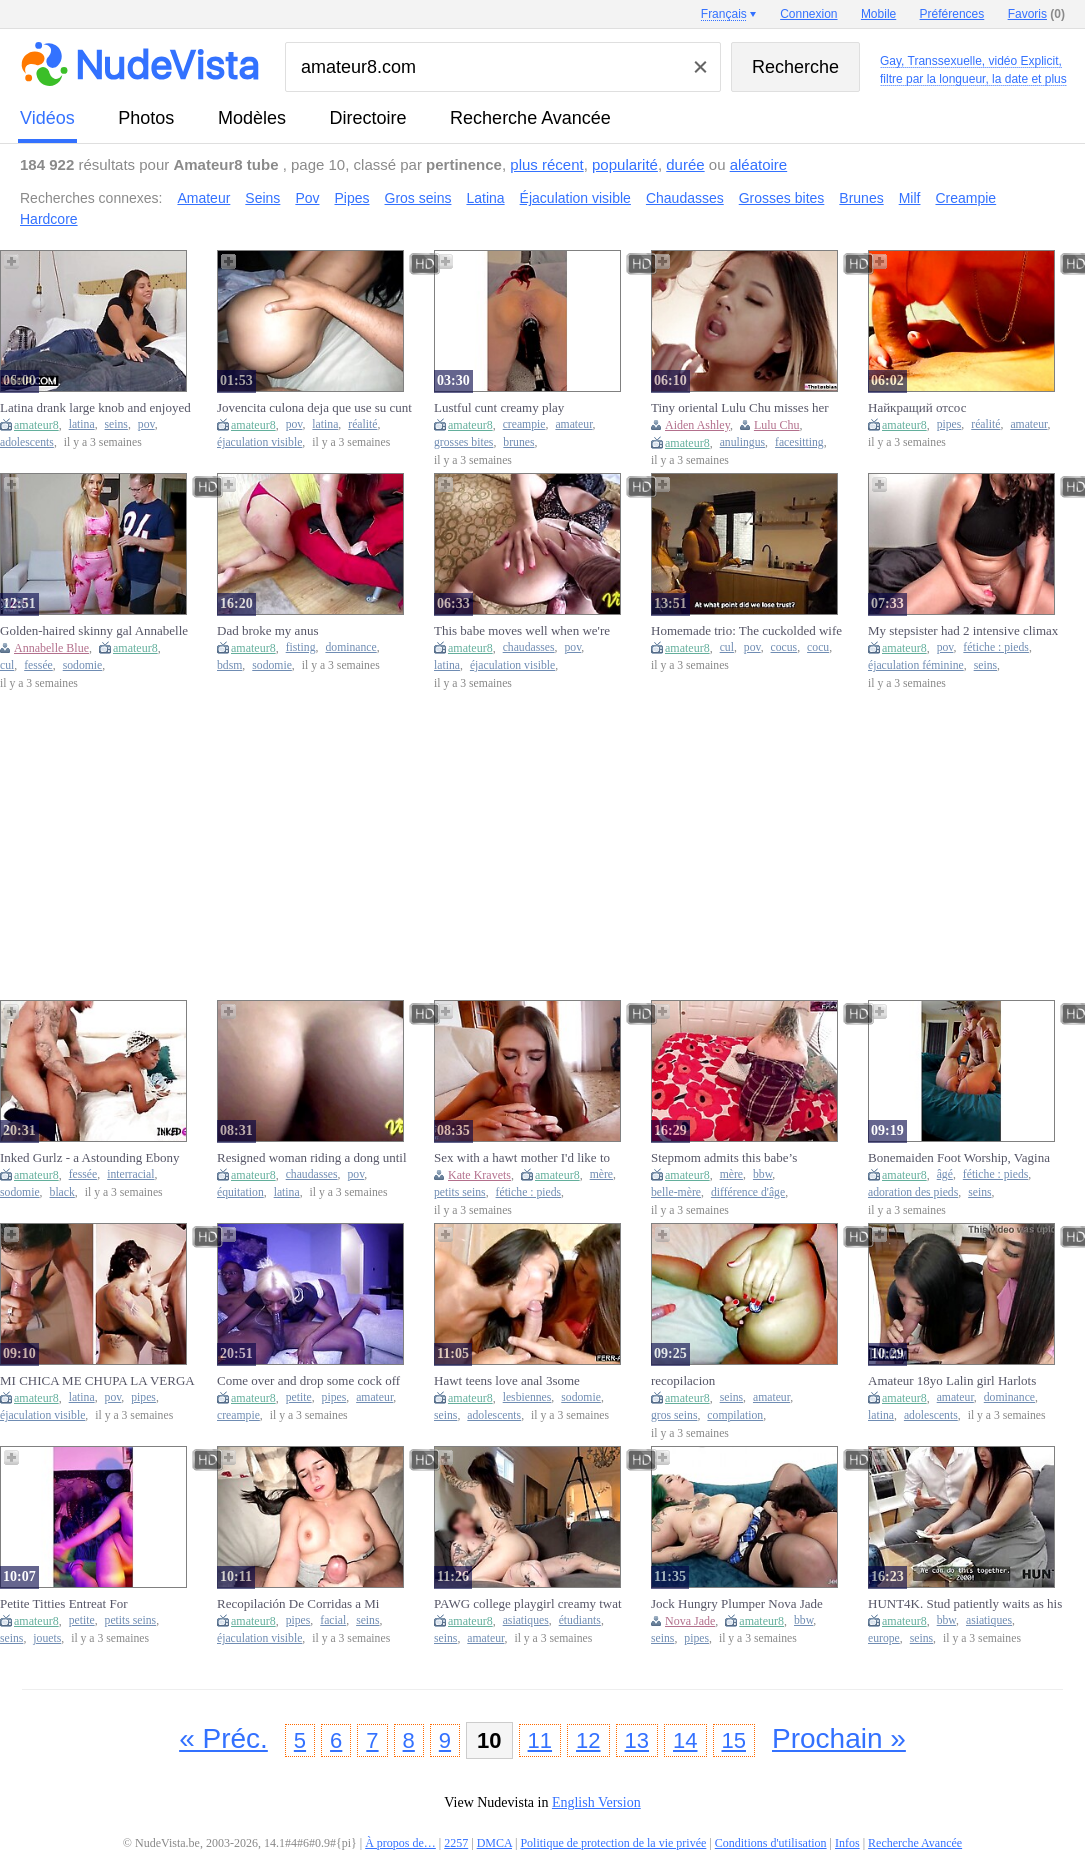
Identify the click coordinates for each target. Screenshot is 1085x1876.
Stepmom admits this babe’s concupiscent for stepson (724, 1158)
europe (884, 1638)
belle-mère (676, 1192)
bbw (762, 1174)
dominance (350, 647)
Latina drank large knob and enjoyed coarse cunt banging (95, 408)
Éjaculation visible (575, 198)
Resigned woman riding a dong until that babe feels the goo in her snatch (312, 1158)
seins (116, 424)
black (62, 1192)
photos (146, 118)
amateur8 (36, 425)
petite (299, 1397)
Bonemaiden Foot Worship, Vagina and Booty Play (959, 1158)
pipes (949, 424)
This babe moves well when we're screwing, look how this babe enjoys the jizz (528, 631)
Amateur (203, 198)
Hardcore (49, 219)
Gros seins (418, 198)
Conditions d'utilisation (771, 1843)
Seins (262, 198)
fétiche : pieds (996, 647)
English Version (596, 1802)
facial (333, 1620)
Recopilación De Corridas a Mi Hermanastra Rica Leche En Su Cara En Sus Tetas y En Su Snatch (312, 1604)
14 (685, 1740)
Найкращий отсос (917, 407)
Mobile (878, 14)
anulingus (742, 442)
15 (734, 1740)
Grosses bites (782, 198)
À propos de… (400, 1843)
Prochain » (839, 1738)
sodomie (83, 665)
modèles (252, 118)
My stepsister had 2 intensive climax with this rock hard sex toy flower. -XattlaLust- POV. (963, 631)
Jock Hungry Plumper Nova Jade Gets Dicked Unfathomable (737, 1604)
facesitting (799, 442)
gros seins (674, 1415)
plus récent (546, 164)
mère (601, 1174)
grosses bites (463, 442)
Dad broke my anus (267, 630)
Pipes (352, 198)
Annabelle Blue (51, 648)
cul (7, 665)
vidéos (47, 118)
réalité (362, 424)
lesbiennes (527, 1397)
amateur (573, 424)
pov (146, 424)
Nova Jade (690, 1621)
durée (685, 164)
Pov (307, 198)
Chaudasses (685, 198)
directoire (368, 118)
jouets (47, 1638)
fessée (38, 665)
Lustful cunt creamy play (499, 407)
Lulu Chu (777, 425)
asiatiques (526, 1620)
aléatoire (759, 164)
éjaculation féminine (916, 665)
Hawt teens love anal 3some (507, 1380)
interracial (130, 1174)
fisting (301, 647)
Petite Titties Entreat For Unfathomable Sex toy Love (73, 1604)
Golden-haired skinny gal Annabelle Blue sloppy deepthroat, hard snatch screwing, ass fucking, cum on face (94, 631)
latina (82, 424)
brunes (518, 442)
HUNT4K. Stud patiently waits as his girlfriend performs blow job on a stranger (965, 1604)
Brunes (861, 198)
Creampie (965, 198)
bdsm (229, 665)
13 (637, 1740)
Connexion (808, 14)
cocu (818, 647)
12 (588, 1740)
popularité (625, 164)
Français (724, 14)
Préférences (952, 14)
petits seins (460, 1192)
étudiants (580, 1620)
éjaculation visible (259, 442)
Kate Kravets (479, 1175)
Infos (847, 1843)
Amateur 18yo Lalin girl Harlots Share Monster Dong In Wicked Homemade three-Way (952, 1381)
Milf (910, 198)
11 (540, 1740)
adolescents (27, 442)
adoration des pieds (913, 1192)
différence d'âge (748, 1192)
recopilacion (683, 1380)
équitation (240, 1192)
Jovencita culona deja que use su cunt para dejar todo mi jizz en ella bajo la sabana (314, 408)
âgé (945, 1174)
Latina (485, 198)
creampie (524, 424)
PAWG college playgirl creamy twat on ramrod (528, 1604)
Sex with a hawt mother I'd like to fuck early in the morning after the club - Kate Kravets (523, 1158)
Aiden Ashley (697, 425)
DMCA (494, 1843)
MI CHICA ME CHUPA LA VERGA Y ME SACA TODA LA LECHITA (97, 1381)
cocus (784, 647)
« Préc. (223, 1738)
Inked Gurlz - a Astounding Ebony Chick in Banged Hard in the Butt (89, 1158)
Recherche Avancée (530, 118)
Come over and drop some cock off (308, 1380)
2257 (456, 1843)
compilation (735, 1415)
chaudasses (529, 647)
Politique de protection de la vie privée (613, 1843)
